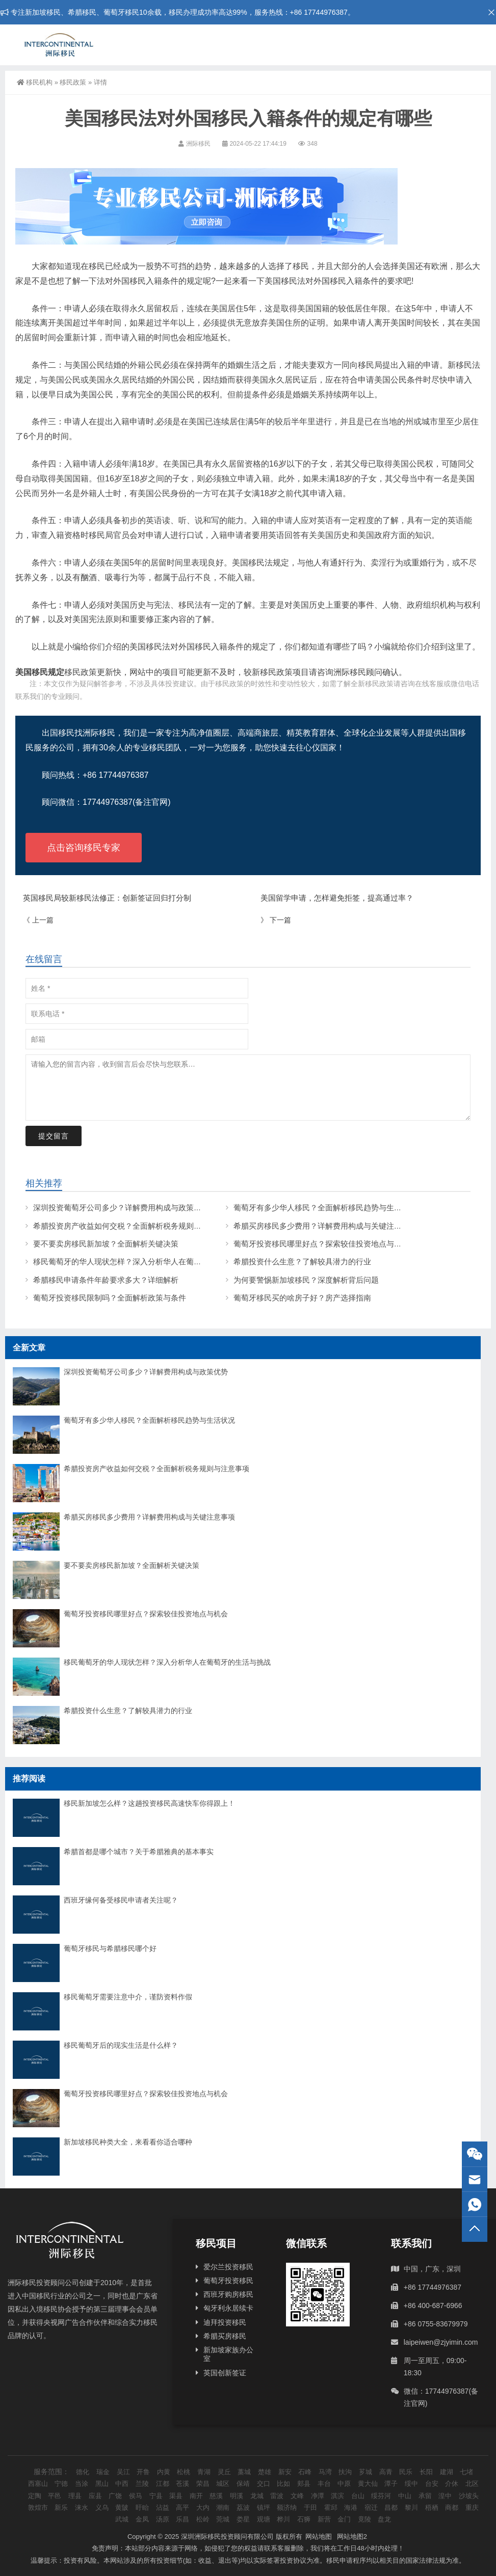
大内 (203, 2507)
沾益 (162, 2507)
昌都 (391, 2507)
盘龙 (384, 2519)
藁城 (244, 2472)
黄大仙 (368, 2483)
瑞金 (103, 2472)
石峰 (304, 2472)
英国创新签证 (224, 2373)
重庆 (472, 2507)
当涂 (81, 2483)
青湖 (204, 2472)
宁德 (61, 2483)
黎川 (411, 2507)
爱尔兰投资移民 (228, 2267)
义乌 (102, 2507)
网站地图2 (352, 2536)
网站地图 (318, 2536)
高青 (386, 2472)
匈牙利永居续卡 (228, 2308)
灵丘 (224, 2472)
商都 (451, 2507)
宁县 (156, 2496)
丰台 (324, 2483)
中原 (344, 2483)
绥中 (411, 2483)
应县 (95, 2496)
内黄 (163, 2472)
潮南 (222, 2507)
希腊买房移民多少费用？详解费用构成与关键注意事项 (325, 1226)
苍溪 (182, 2483)
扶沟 (345, 2472)
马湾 (325, 2472)
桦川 (283, 2519)
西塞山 (38, 2483)
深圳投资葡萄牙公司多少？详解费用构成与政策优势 (121, 1207)
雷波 (276, 2496)
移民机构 (35, 82)
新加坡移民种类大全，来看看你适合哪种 (128, 2142)
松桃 (183, 2472)
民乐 (405, 2472)
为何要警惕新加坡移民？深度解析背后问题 (306, 1280)
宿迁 (371, 2507)
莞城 (222, 2519)
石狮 (303, 2519)
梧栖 (431, 2507)
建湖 (446, 2472)
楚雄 (264, 2472)
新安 (285, 2472)
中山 (404, 2496)
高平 (182, 2507)
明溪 (236, 2496)
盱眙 (142, 2507)
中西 (121, 2483)
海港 (350, 2507)
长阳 (426, 2472)
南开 (196, 2496)
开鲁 (143, 2472)
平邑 (54, 2496)
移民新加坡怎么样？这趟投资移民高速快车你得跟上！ (149, 1803)
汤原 (162, 2519)
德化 (82, 2472)
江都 (162, 2483)
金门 (344, 2519)
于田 (310, 2507)
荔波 (243, 2507)
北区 (472, 2483)
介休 (451, 2483)
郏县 (303, 2483)
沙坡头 (469, 2496)
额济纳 (287, 2507)
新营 (324, 2519)
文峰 (297, 2496)
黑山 (102, 2483)
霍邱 (330, 2507)
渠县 (175, 2496)
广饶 (115, 2496)
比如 (283, 2483)
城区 (222, 2483)
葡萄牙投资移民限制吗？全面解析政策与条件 (109, 1297)
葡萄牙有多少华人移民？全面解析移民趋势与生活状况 (325, 1207)
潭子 (391, 2483)
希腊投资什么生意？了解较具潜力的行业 (302, 1261)
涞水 (81, 2507)
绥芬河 (381, 2496)
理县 (75, 2496)
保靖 (243, 2483)
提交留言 (53, 1136)
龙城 (257, 2496)
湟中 (445, 2496)
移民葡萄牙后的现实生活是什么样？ (121, 2045)
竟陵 (364, 2519)
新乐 (61, 2507)
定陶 (34, 2496)
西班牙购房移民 (228, 2294)
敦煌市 (38, 2507)
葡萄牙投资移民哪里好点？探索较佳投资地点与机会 (321, 1243)
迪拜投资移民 (224, 2322)
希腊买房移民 (224, 2336)
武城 (121, 2519)
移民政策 (73, 82)
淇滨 (337, 2496)
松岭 (203, 2519)
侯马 (135, 2496)
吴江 (123, 2472)
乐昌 (182, 2519)
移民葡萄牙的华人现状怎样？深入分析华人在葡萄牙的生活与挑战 (144, 1261)
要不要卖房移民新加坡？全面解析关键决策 (105, 1243)
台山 (357, 2496)
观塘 (263, 2519)
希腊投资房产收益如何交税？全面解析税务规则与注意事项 (132, 1226)
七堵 (466, 2472)
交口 (263, 2483)
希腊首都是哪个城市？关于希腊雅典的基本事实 (139, 1852)
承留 (425, 2496)
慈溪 (216, 2496)
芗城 (365, 2472)
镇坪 (263, 2507)
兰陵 (142, 2483)
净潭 (317, 2496)
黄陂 (121, 2507)
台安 (431, 2483)
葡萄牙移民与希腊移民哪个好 (110, 1948)
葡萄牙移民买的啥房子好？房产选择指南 (302, 1297)
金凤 (142, 2519)
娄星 (243, 2519)
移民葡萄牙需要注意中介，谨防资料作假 (128, 1997)
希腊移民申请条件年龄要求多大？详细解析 (105, 1280)
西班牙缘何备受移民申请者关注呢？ (121, 1900)
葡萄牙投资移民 (228, 2280)
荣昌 (203, 2483)
